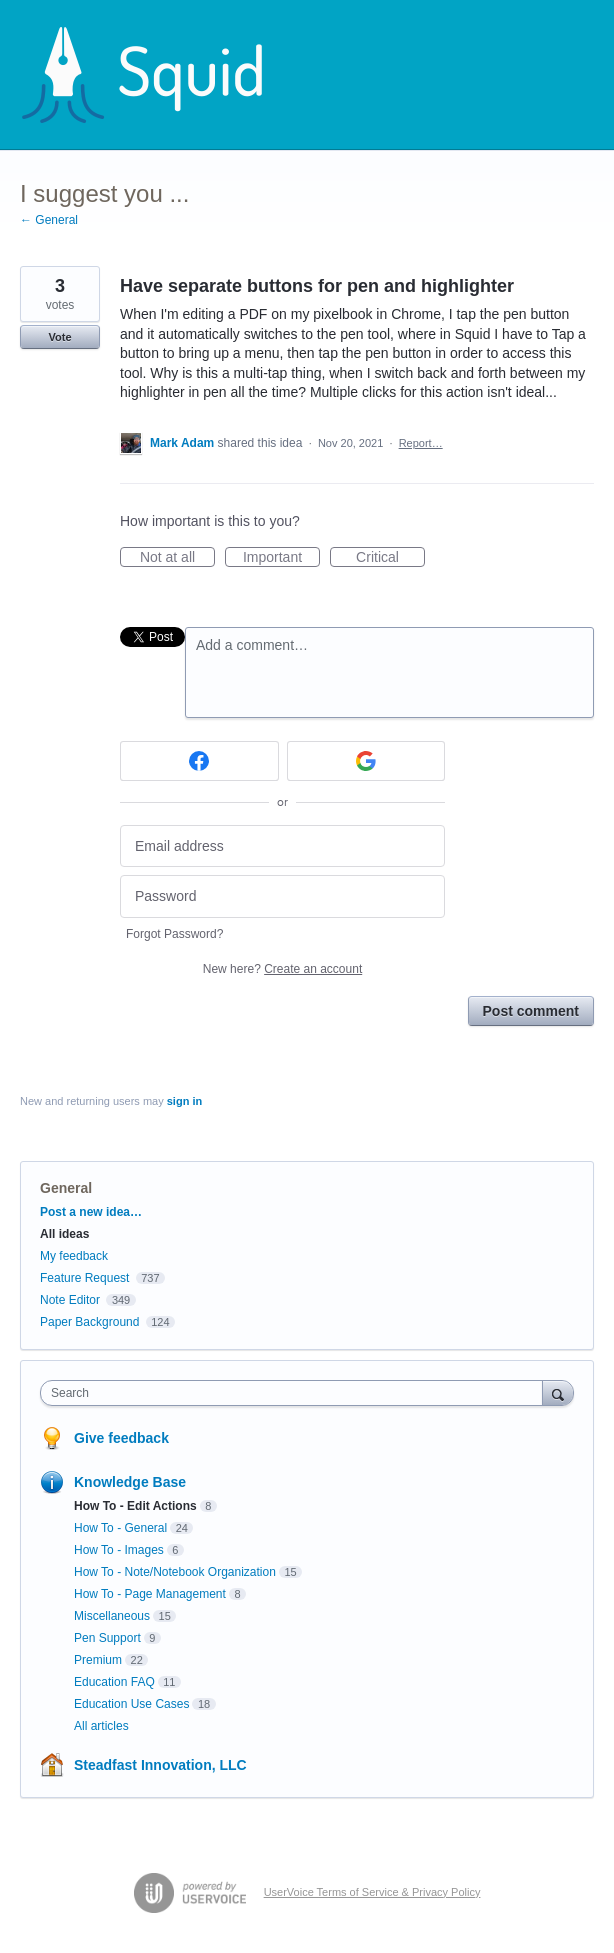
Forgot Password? (174, 934)
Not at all (177, 558)
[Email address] (282, 846)
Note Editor (70, 1300)
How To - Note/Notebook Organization (175, 1572)
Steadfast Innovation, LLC (160, 1765)
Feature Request (84, 1278)
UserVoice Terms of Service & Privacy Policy (372, 1892)
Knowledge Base (130, 1482)
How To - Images (119, 1550)
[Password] (282, 896)
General (66, 1188)
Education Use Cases (131, 1704)
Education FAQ (114, 1682)
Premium (98, 1660)
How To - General (120, 1528)
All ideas (64, 1234)
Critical (390, 558)
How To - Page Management (150, 1594)
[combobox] (296, 1393)
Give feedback (121, 1438)
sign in (184, 1101)
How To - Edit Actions (135, 1506)
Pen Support (107, 1638)
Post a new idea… (91, 1212)
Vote (59, 337)
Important (281, 558)
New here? (282, 969)
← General (49, 220)
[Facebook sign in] (199, 761)
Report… (421, 443)
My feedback (74, 1256)
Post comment (531, 1011)
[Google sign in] (366, 761)
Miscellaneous (112, 1616)
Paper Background (89, 1322)
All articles (101, 1726)
